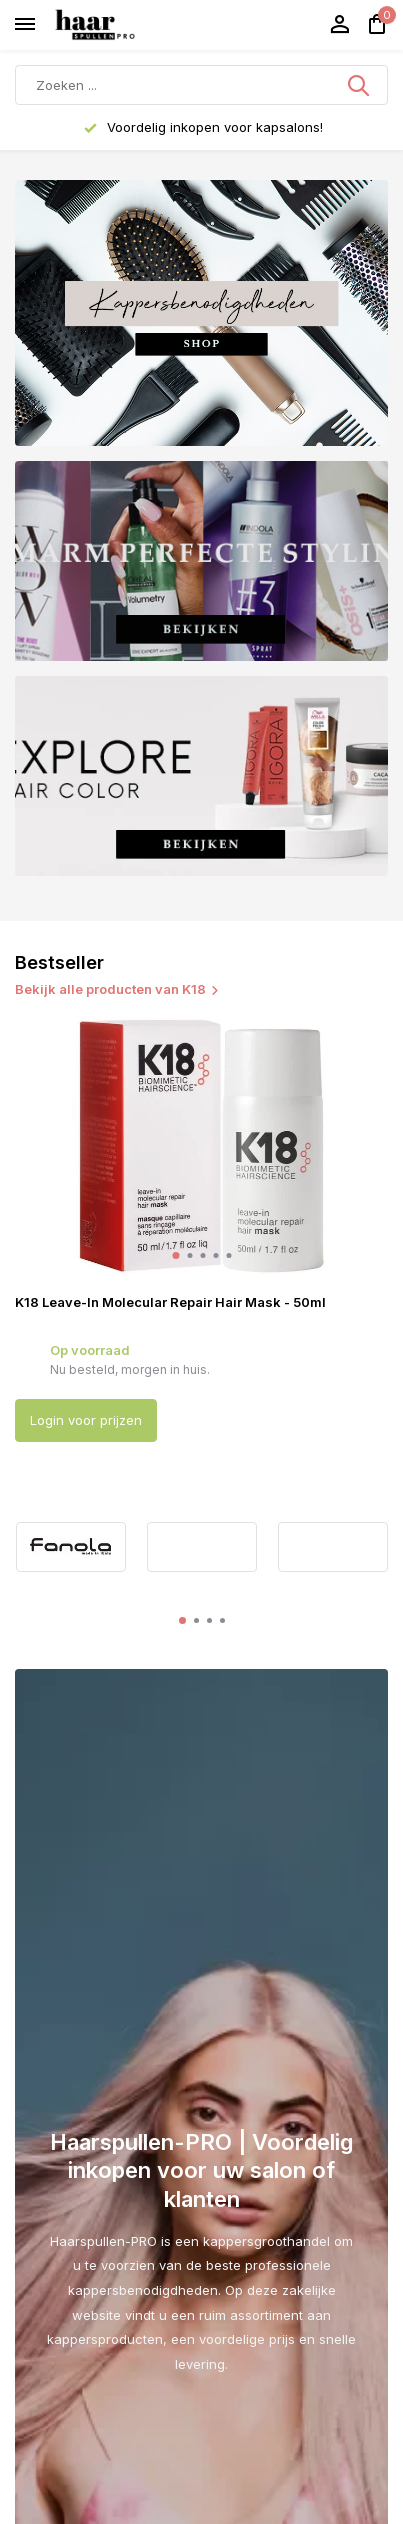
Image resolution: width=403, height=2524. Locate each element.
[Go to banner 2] (201, 561)
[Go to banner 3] (201, 776)
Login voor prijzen (86, 1420)
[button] (175, 1255)
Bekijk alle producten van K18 (117, 989)
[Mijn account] (339, 25)
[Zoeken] (201, 85)
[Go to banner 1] (201, 313)
